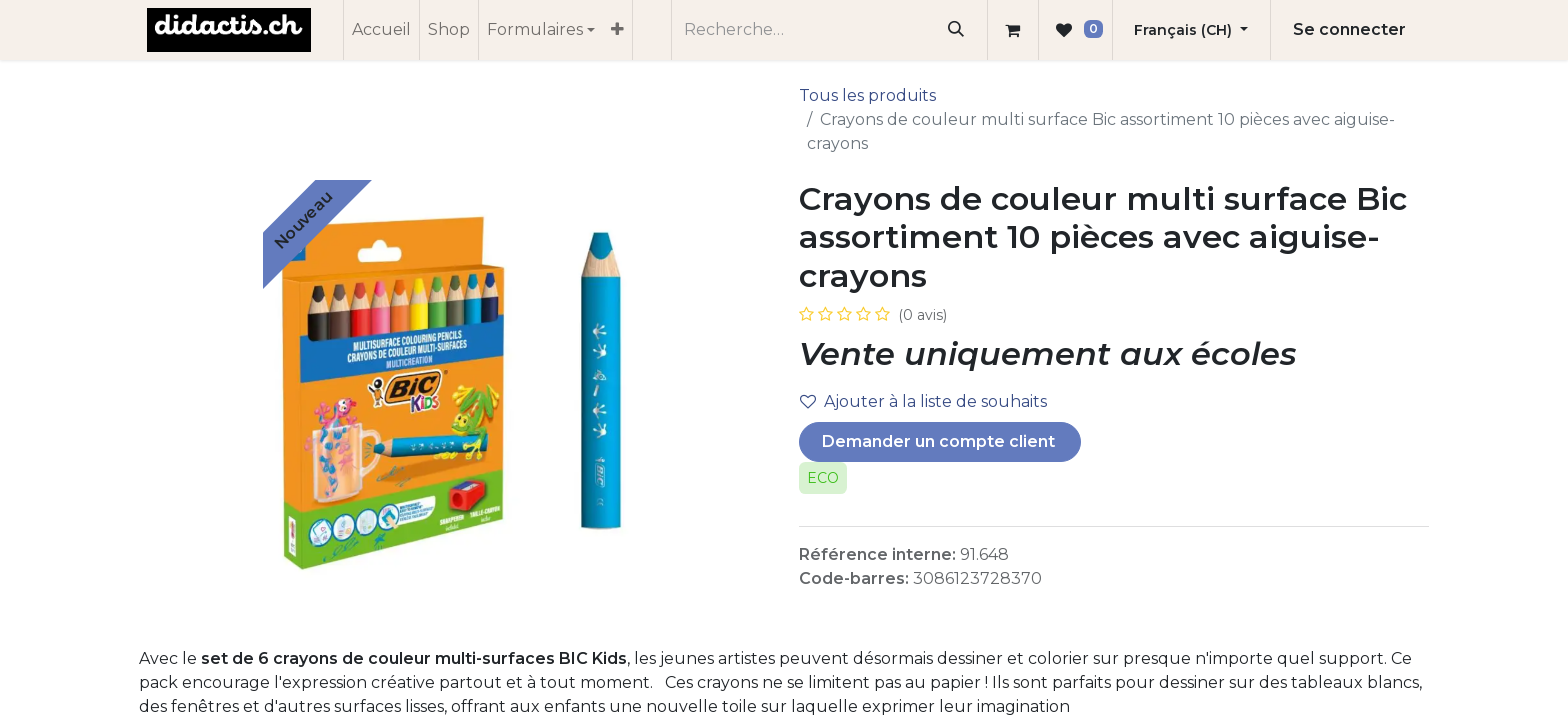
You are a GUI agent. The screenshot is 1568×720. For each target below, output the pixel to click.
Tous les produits (867, 95)
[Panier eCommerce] (1013, 30)
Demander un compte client (940, 441)
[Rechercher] (956, 30)
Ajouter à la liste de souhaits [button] (923, 401)
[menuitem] (381, 30)
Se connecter (1349, 29)
